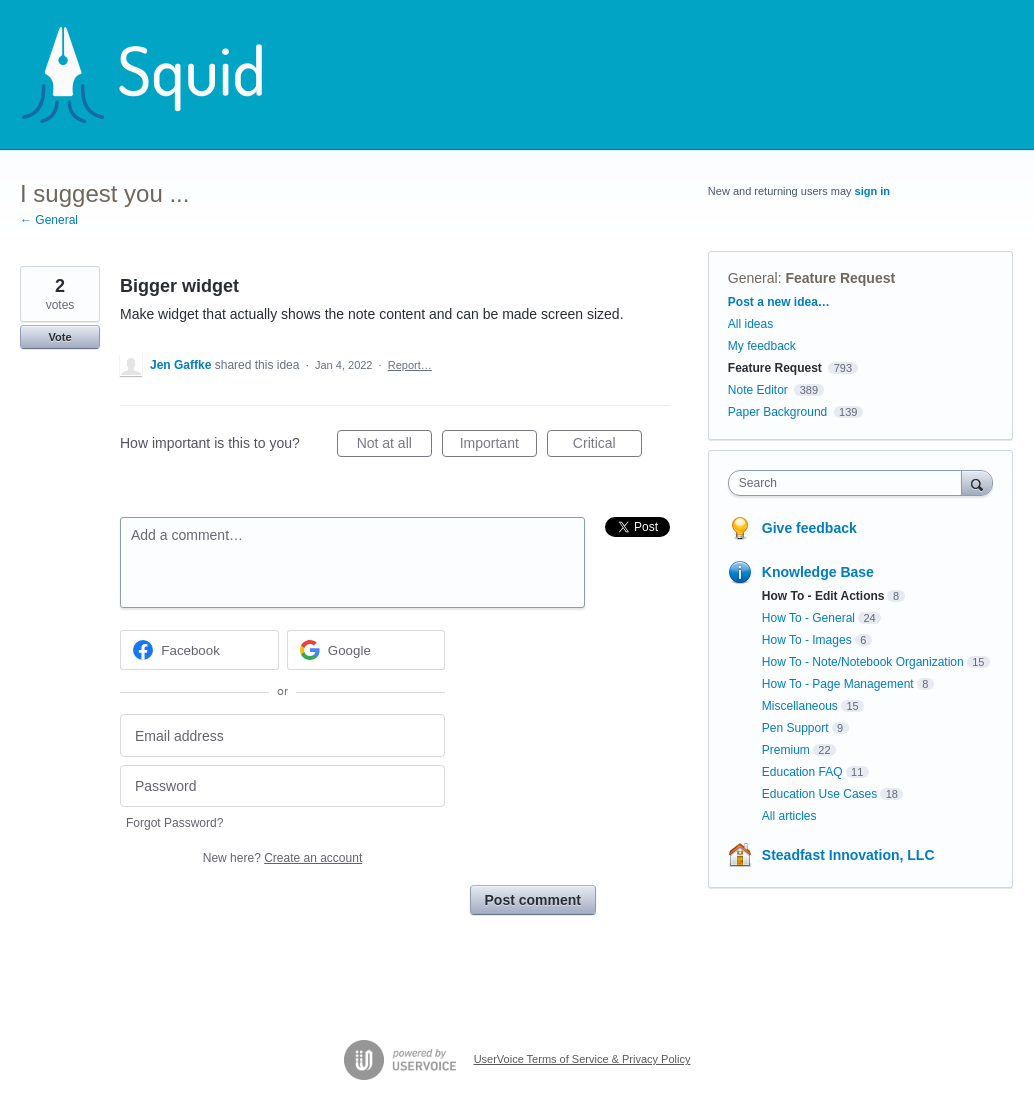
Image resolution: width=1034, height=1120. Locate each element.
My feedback (762, 346)
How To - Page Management (838, 684)
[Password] (282, 786)
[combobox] (850, 483)
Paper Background (777, 412)
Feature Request (840, 278)
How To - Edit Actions (823, 596)
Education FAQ (802, 772)
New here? (282, 858)
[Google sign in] (366, 650)
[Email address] (282, 735)
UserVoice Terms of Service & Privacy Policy (582, 1059)
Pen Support (795, 728)
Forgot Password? (174, 823)
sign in (872, 191)
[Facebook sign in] (199, 650)
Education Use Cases (819, 794)
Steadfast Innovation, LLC (848, 855)
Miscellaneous (800, 706)
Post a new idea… (779, 302)
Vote (59, 337)
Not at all (394, 446)
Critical (607, 446)
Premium (786, 750)
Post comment (533, 900)
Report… (410, 365)
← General (49, 220)
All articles (789, 816)
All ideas (750, 324)
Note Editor (758, 390)
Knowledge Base (818, 572)
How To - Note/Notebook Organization (863, 662)
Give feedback (809, 528)
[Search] (977, 482)
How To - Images (807, 640)
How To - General (808, 618)
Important (498, 446)
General (753, 278)
